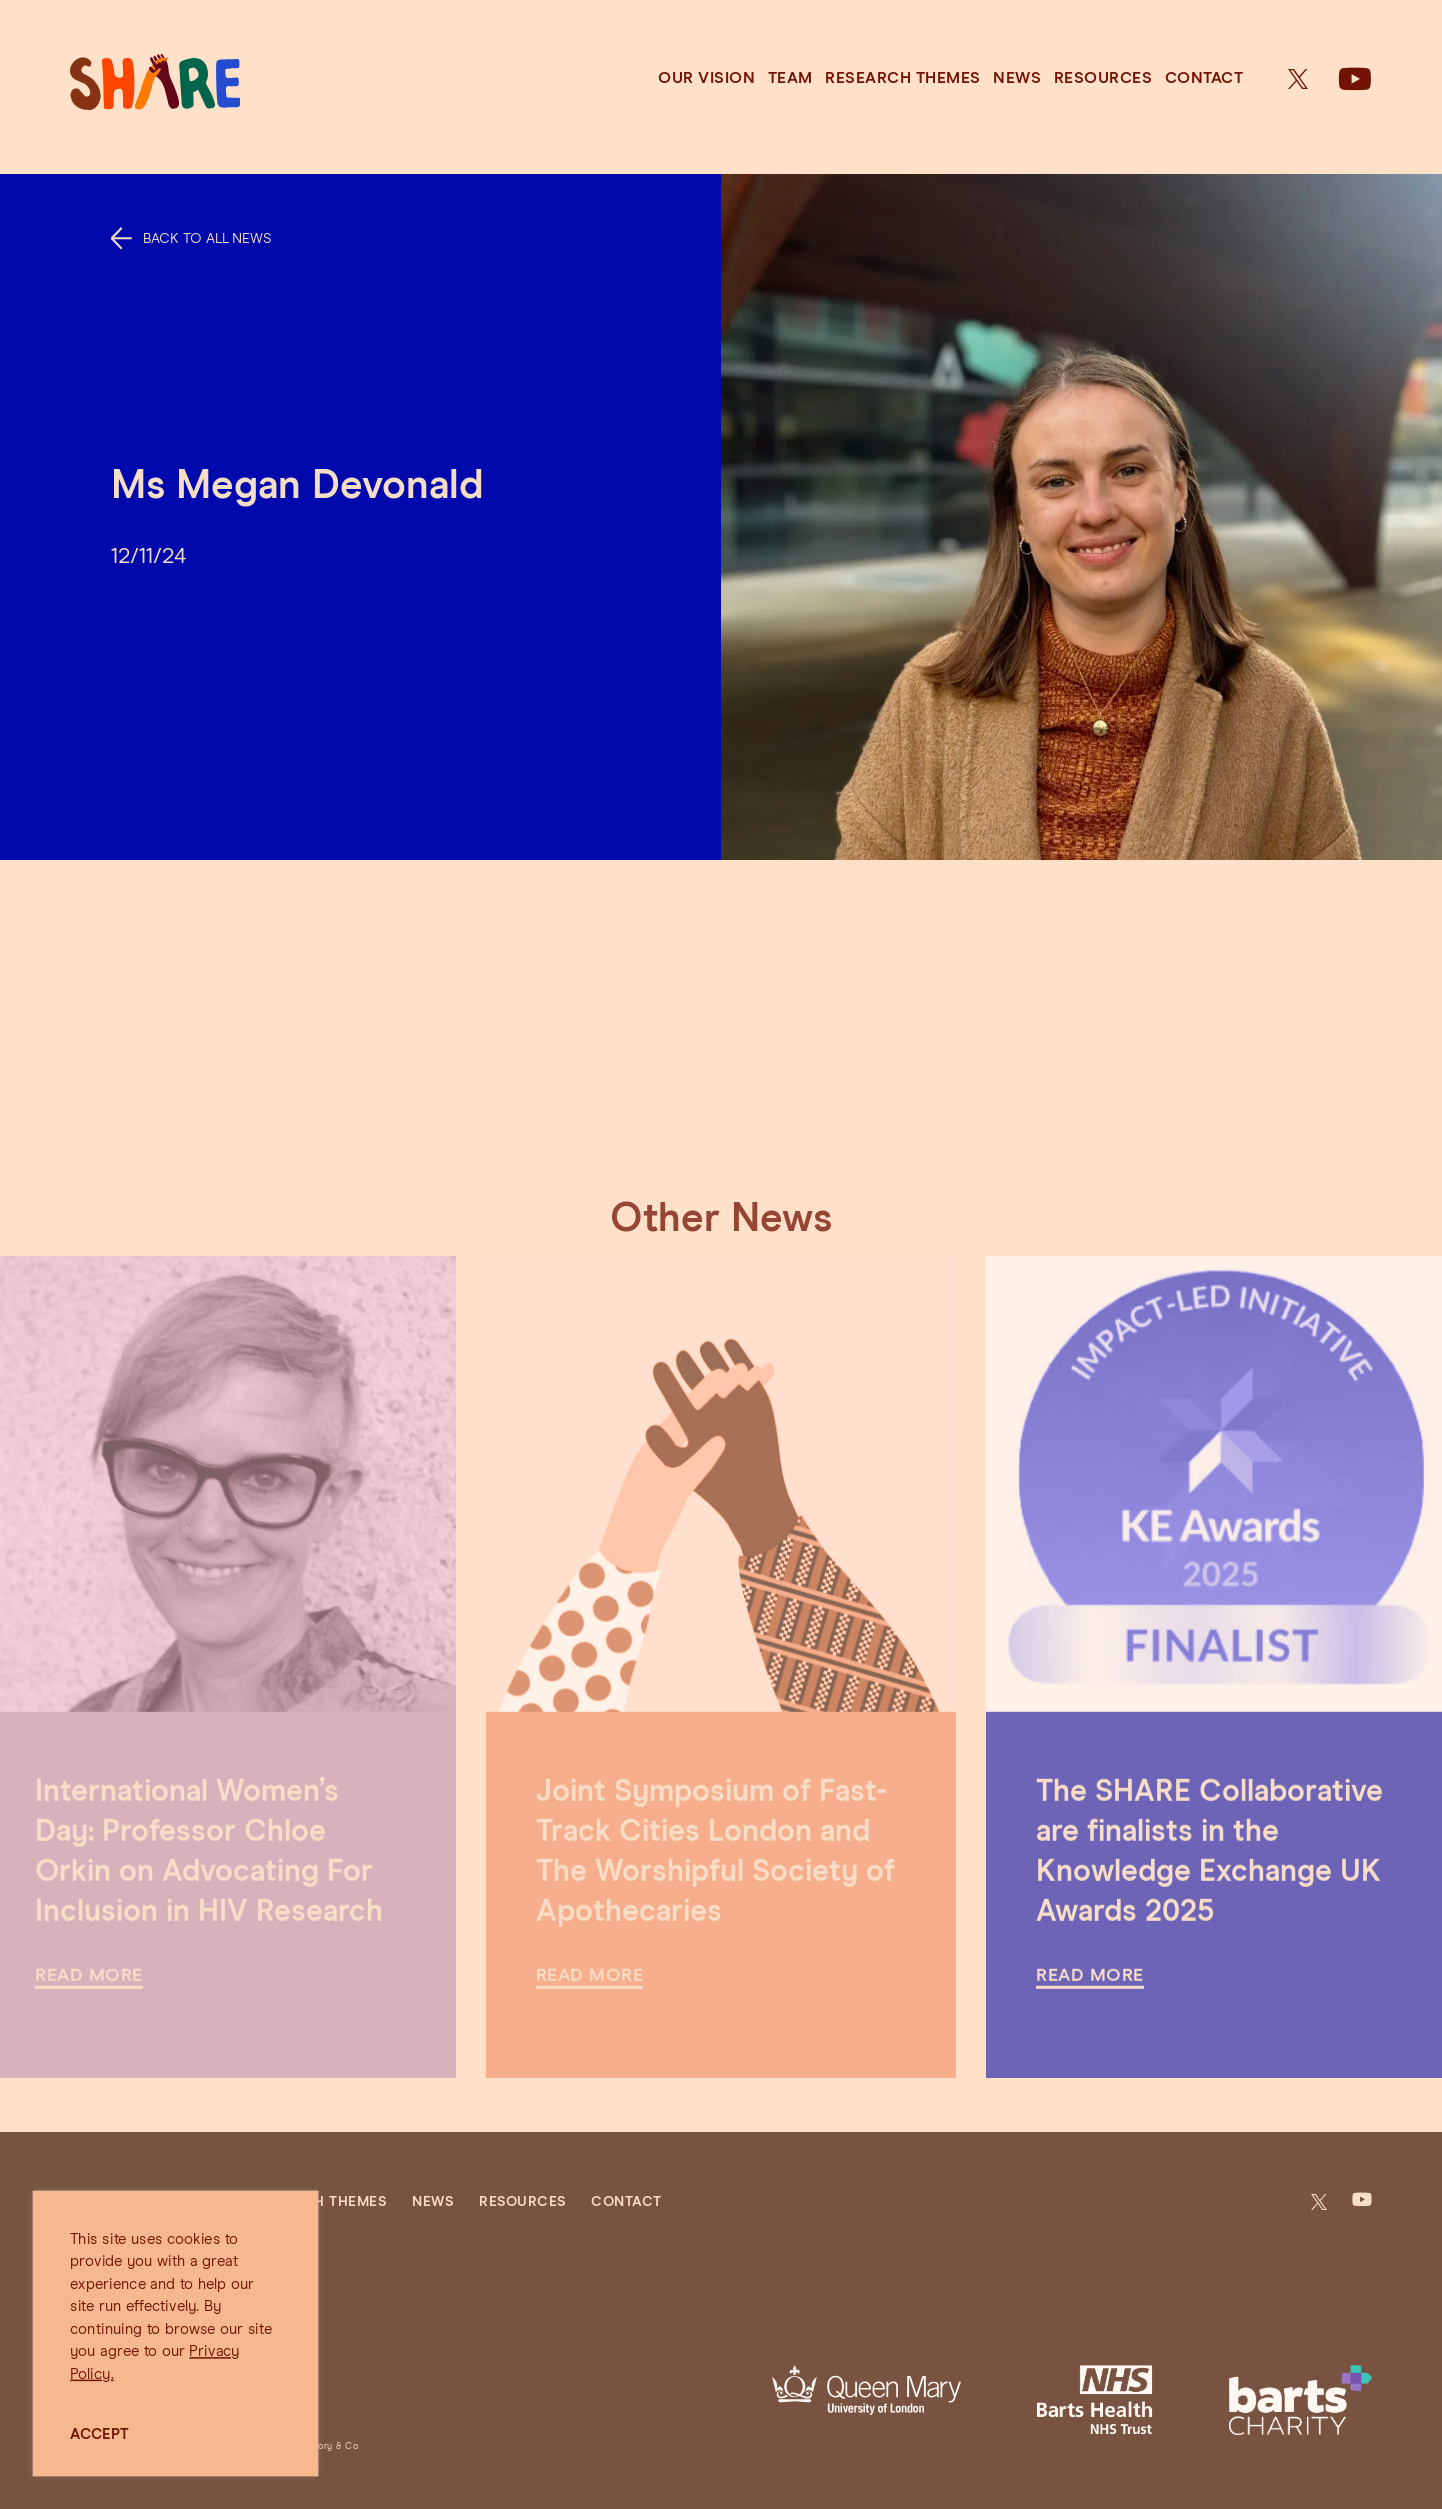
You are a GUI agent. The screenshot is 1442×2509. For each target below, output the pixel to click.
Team (790, 78)
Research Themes (903, 78)
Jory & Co (336, 2446)
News (1017, 78)
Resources (1103, 78)
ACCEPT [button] (99, 2434)
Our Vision (706, 78)
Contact (1204, 78)
